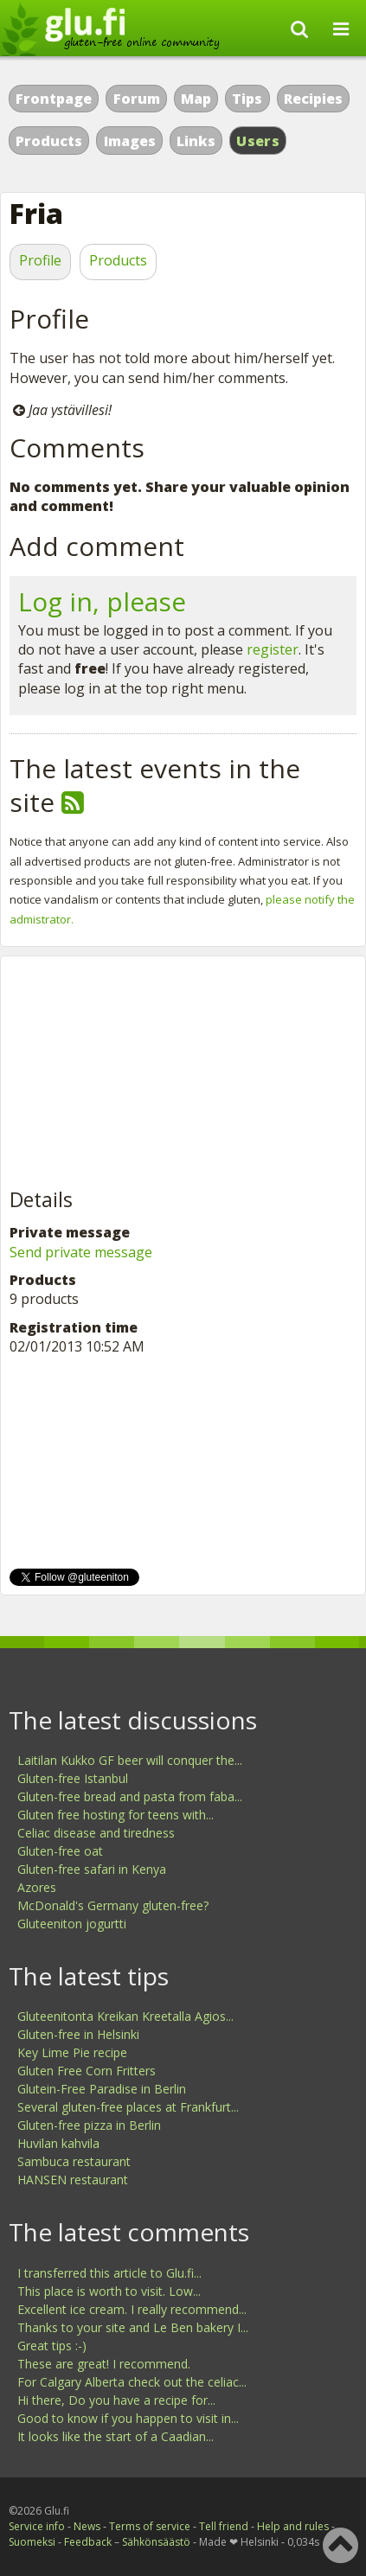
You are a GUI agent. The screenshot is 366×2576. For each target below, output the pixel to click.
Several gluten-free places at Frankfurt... (128, 2107)
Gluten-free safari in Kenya (91, 1869)
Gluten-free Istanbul (72, 1778)
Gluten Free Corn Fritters (86, 2070)
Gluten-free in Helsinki (78, 2034)
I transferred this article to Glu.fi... (109, 2273)
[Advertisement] (139, 1073)
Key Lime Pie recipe (72, 2052)
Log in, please (102, 601)
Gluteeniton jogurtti (71, 1923)
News (87, 2526)
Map (196, 98)
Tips (247, 98)
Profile (40, 260)
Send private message (81, 1252)
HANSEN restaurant (72, 2179)
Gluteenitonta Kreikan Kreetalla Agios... (125, 2016)
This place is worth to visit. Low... (109, 2291)
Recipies (313, 98)
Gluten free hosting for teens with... (115, 1814)
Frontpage (54, 98)
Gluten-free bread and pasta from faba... (129, 1796)
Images (130, 140)
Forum (136, 98)
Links (196, 140)
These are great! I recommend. (103, 2363)
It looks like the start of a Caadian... (115, 2436)
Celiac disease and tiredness (96, 1833)
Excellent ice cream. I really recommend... (132, 2309)
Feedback (88, 2541)
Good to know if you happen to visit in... (128, 2418)
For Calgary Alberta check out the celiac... (132, 2382)
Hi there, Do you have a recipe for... (116, 2400)
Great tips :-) (52, 2345)
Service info (37, 2526)
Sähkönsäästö (156, 2541)
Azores (36, 1887)
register (273, 649)
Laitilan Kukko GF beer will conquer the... (129, 1760)
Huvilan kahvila (58, 2143)
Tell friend (223, 2526)
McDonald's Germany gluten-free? (113, 1905)
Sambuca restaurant (74, 2161)
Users (257, 140)
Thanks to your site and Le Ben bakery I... (132, 2327)
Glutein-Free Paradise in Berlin (101, 2089)
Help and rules (293, 2526)
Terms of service (149, 2526)
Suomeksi (32, 2541)
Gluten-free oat (60, 1851)
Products (49, 140)
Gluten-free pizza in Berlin (89, 2125)
